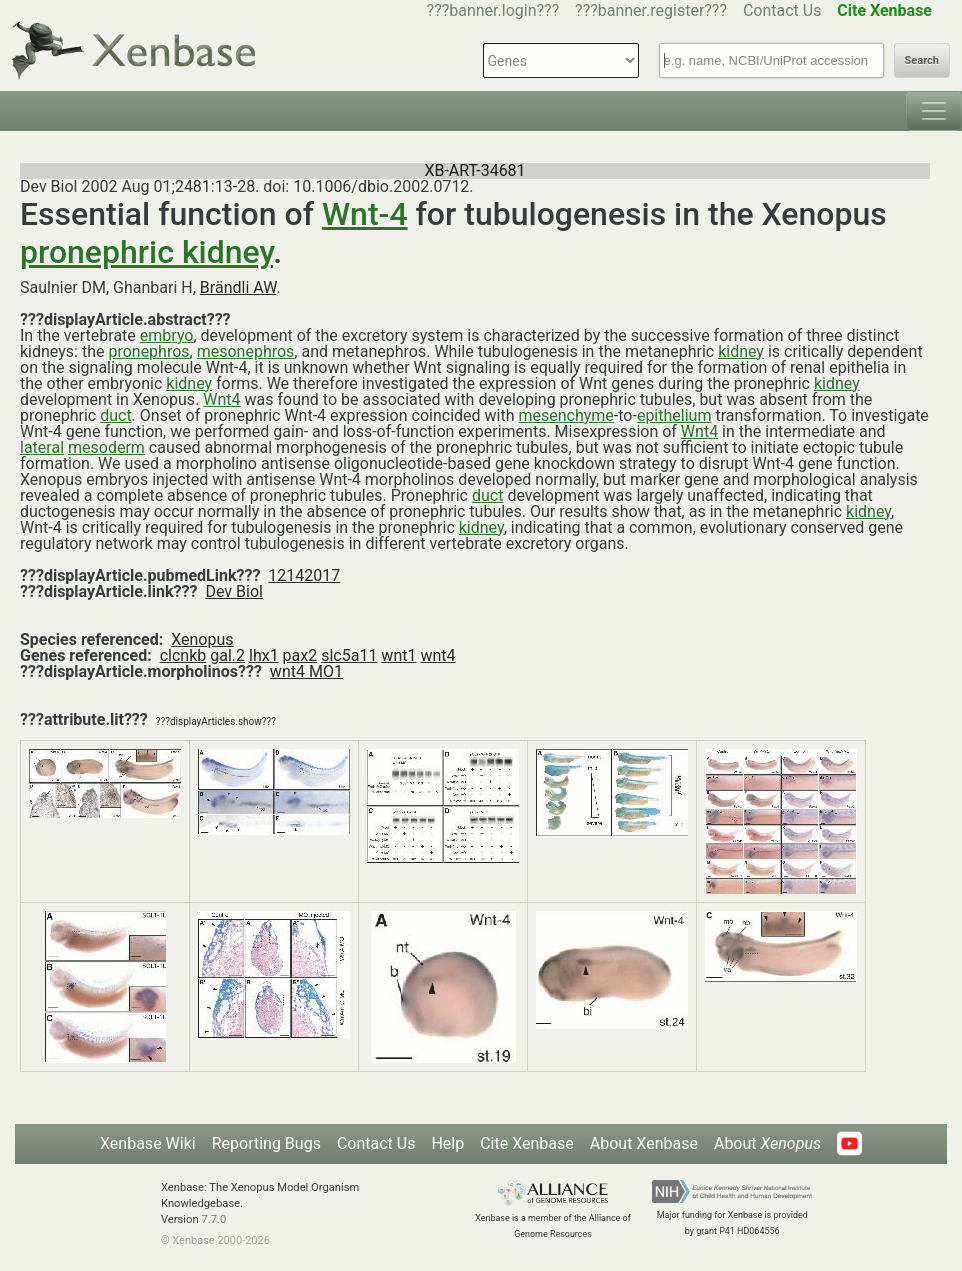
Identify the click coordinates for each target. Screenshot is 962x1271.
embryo (167, 335)
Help (447, 1143)
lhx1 (264, 655)
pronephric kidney (146, 252)
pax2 (300, 655)
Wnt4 (221, 399)
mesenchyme (565, 415)
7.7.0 (213, 1219)
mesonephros (246, 351)
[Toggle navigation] (934, 111)
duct (115, 415)
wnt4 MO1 (306, 671)
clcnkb (183, 655)
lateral (42, 447)
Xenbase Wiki (148, 1143)
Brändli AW (238, 287)
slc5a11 (349, 655)
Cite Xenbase (527, 1143)
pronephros (148, 351)
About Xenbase (644, 1143)
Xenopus (202, 639)
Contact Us (782, 10)
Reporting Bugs (266, 1143)
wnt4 (437, 655)
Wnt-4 (365, 214)
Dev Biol (233, 591)
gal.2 (227, 655)
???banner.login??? (493, 10)
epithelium (674, 415)
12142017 (304, 575)
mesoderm (106, 447)
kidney (741, 351)
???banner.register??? (651, 10)
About (767, 1143)
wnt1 (398, 655)
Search (922, 60)
